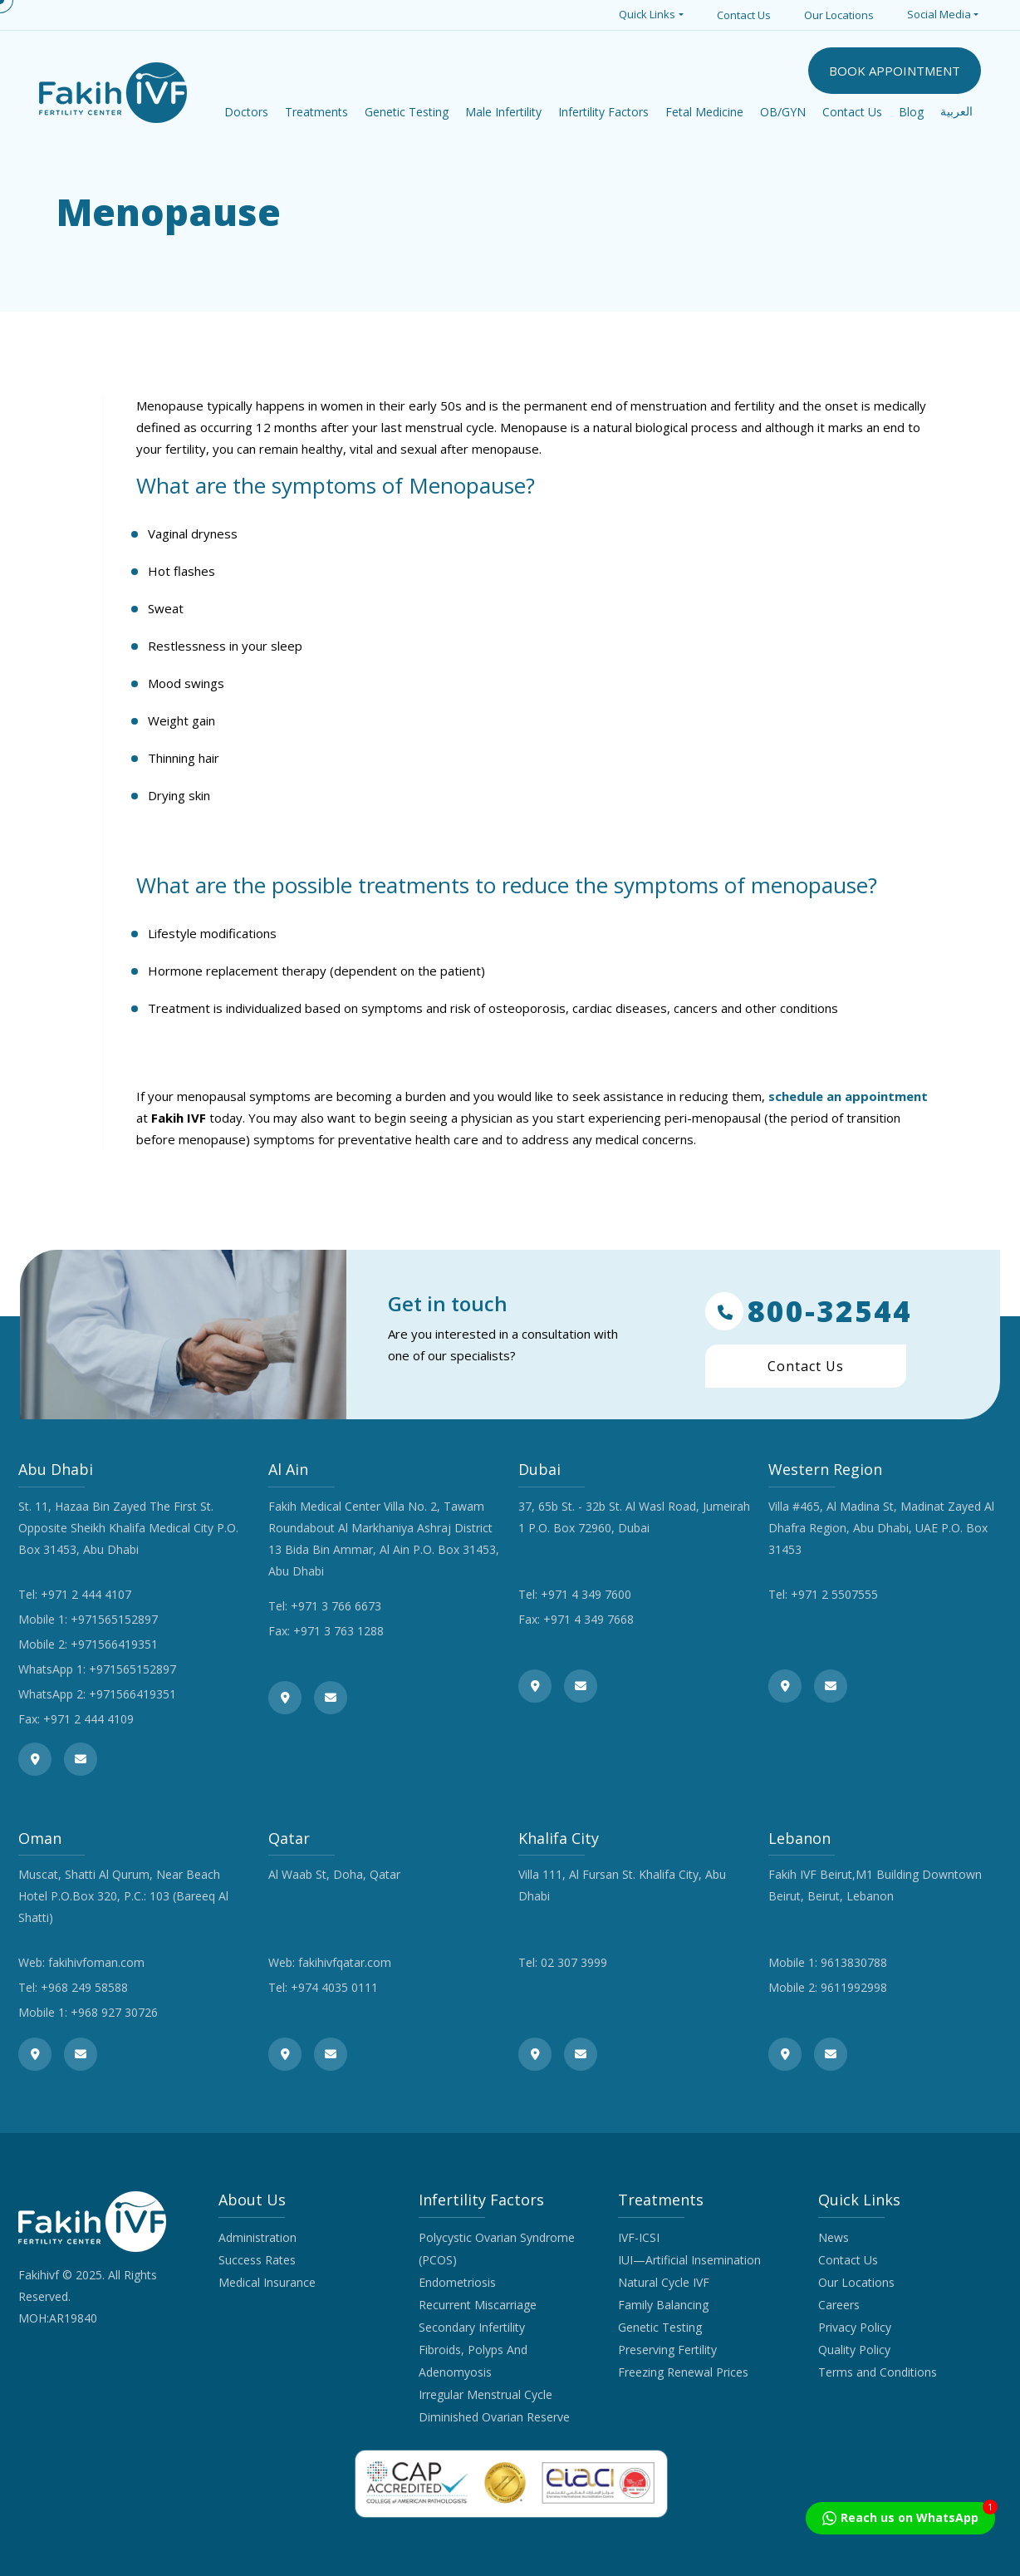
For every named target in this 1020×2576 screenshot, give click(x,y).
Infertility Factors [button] (603, 112)
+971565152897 (114, 1619)
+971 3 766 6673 (336, 1606)
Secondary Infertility (472, 2327)
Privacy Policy (854, 2327)
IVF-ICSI (639, 2237)
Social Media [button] (939, 14)
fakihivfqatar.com (344, 1962)
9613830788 (854, 1962)
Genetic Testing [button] (407, 112)
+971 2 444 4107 (86, 1594)
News (833, 2237)
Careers (839, 2305)
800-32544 (808, 1311)
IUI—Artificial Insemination (689, 2260)
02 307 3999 (574, 1962)
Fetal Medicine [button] (704, 112)
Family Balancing (663, 2305)
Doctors (246, 112)
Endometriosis (457, 2282)
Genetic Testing (660, 2327)
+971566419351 (114, 1644)
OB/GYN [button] (783, 112)
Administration (257, 2237)
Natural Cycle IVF (663, 2282)
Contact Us (744, 14)
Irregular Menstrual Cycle (485, 2394)
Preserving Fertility (667, 2349)
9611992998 (854, 1987)
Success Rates (257, 2260)
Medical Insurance (267, 2282)
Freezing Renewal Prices (683, 2372)
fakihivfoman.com (96, 1962)
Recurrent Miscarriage (478, 2305)
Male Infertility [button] (503, 112)
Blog (911, 112)
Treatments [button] (316, 112)
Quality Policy (854, 2349)
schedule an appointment (848, 1096)
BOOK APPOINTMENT (894, 70)
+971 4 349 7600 (586, 1594)
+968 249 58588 (84, 1987)
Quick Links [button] (647, 14)
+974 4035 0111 (334, 1987)
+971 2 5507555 (834, 1594)
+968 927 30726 (114, 2012)
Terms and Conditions (877, 2372)
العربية (956, 112)
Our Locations (839, 14)
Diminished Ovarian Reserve (494, 2417)
